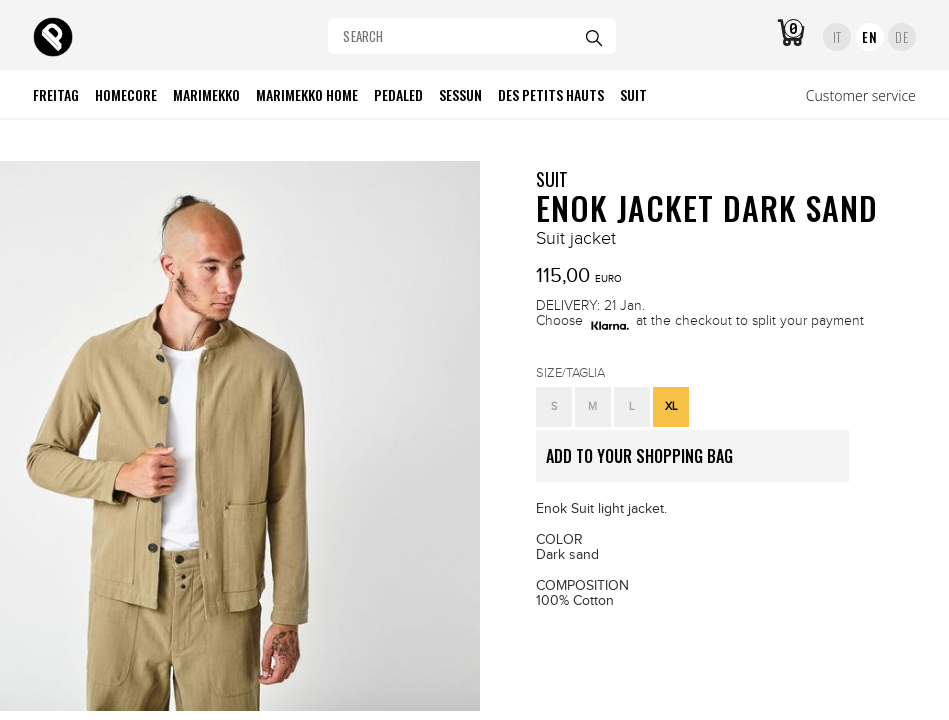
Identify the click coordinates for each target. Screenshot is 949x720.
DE (901, 37)
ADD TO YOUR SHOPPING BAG (697, 463)
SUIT (552, 179)
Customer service (861, 95)
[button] (554, 407)
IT (837, 37)
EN (869, 37)
